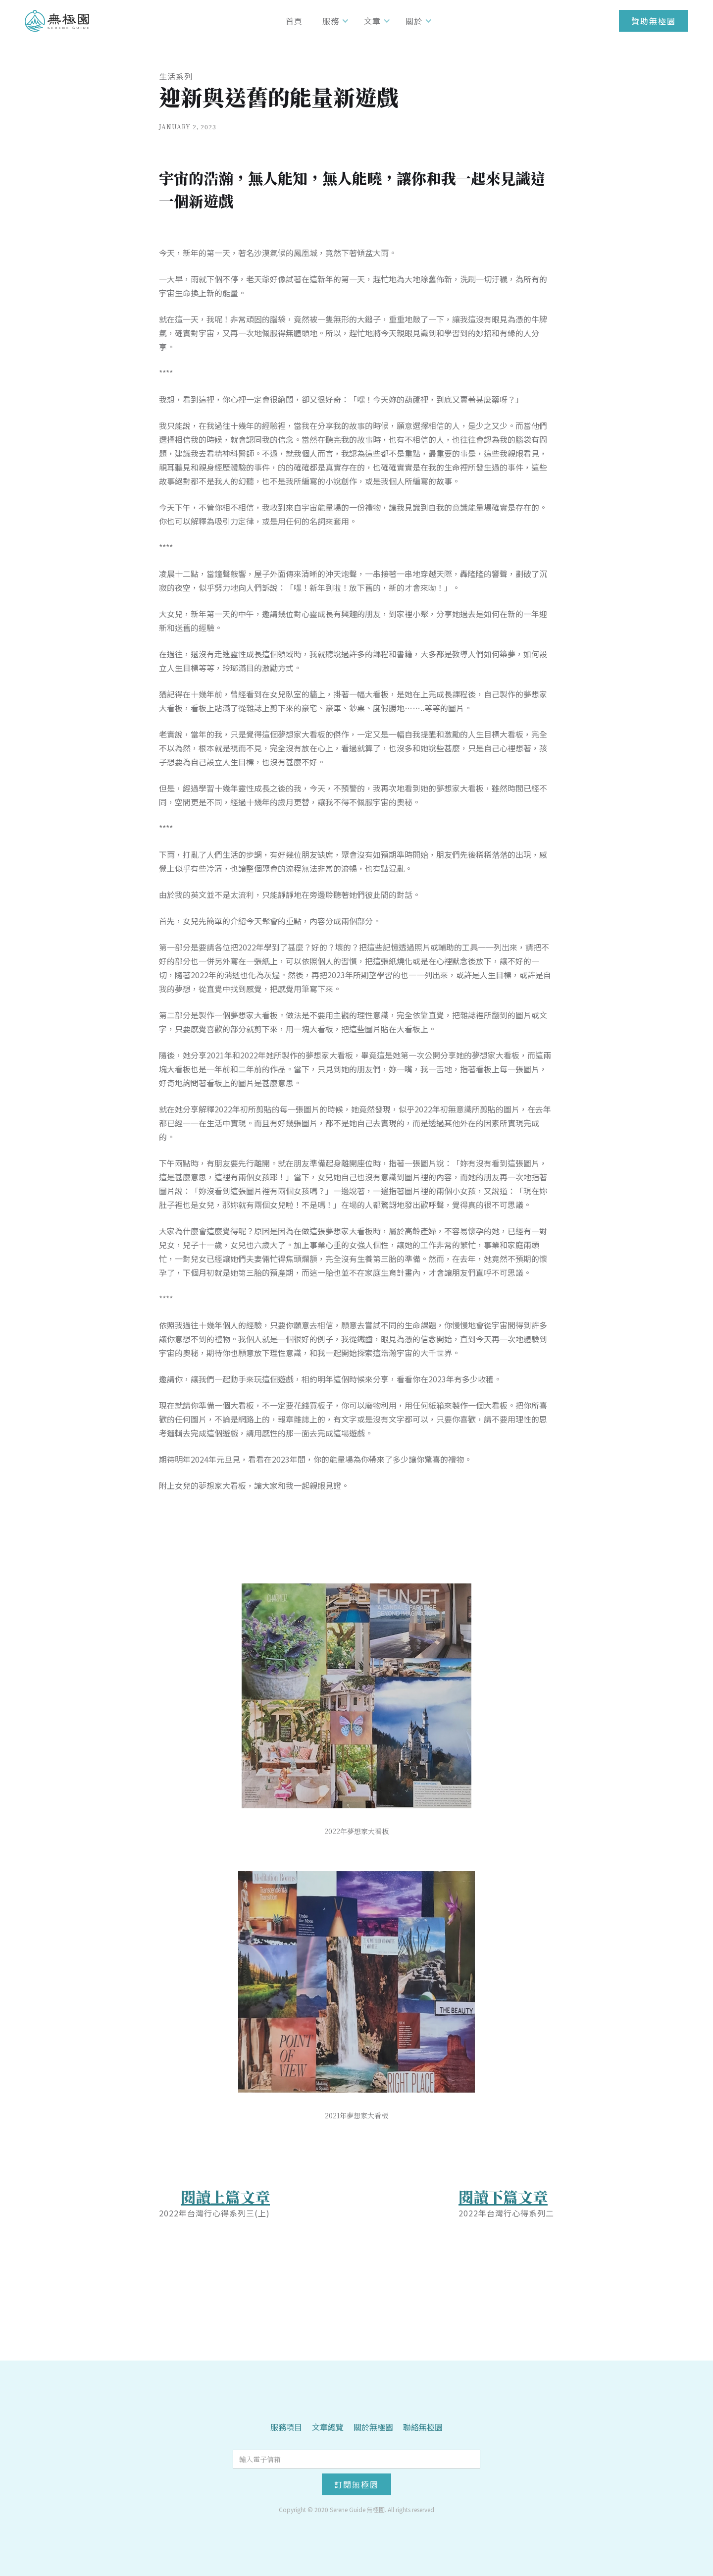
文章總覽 (328, 2427)
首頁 (294, 21)
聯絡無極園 (423, 2427)
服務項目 (286, 2427)
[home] (57, 21)
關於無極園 (373, 2427)
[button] (333, 20)
